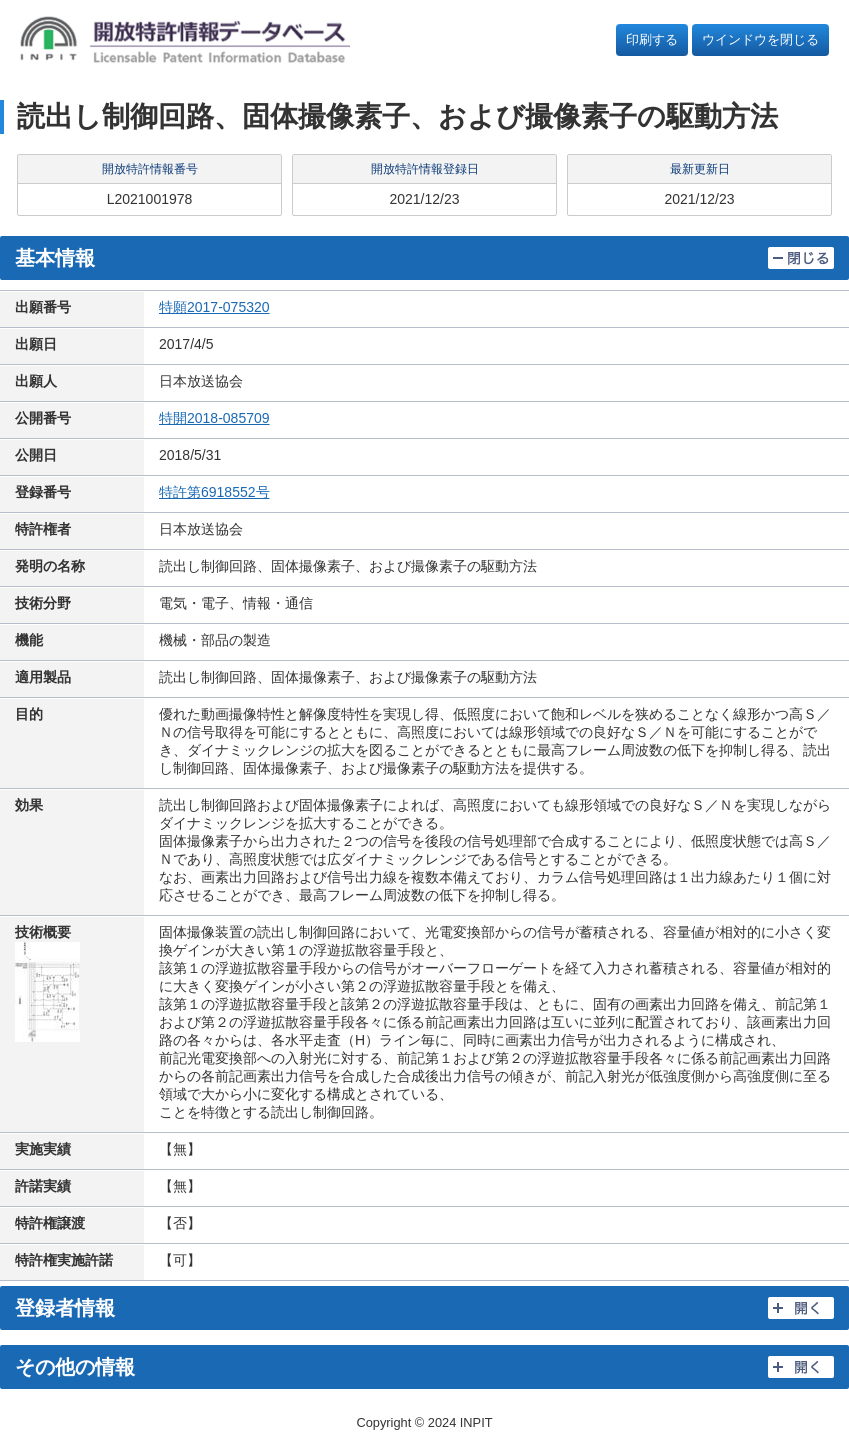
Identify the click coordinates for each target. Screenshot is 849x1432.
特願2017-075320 (214, 307)
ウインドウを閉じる (760, 39)
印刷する (652, 39)
